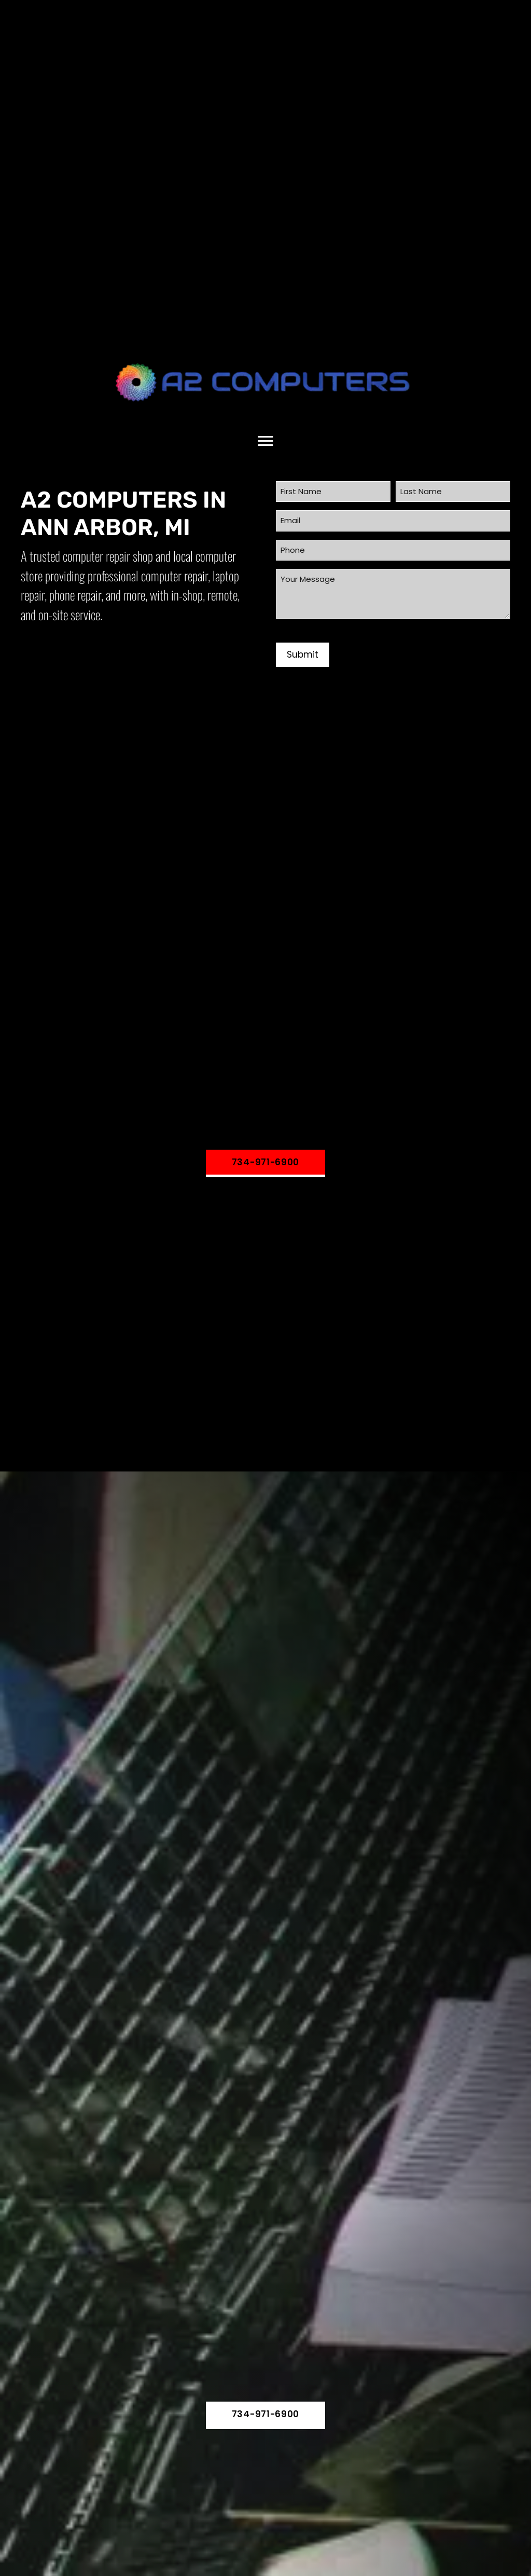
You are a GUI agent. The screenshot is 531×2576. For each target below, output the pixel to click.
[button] (265, 1163)
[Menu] (265, 441)
